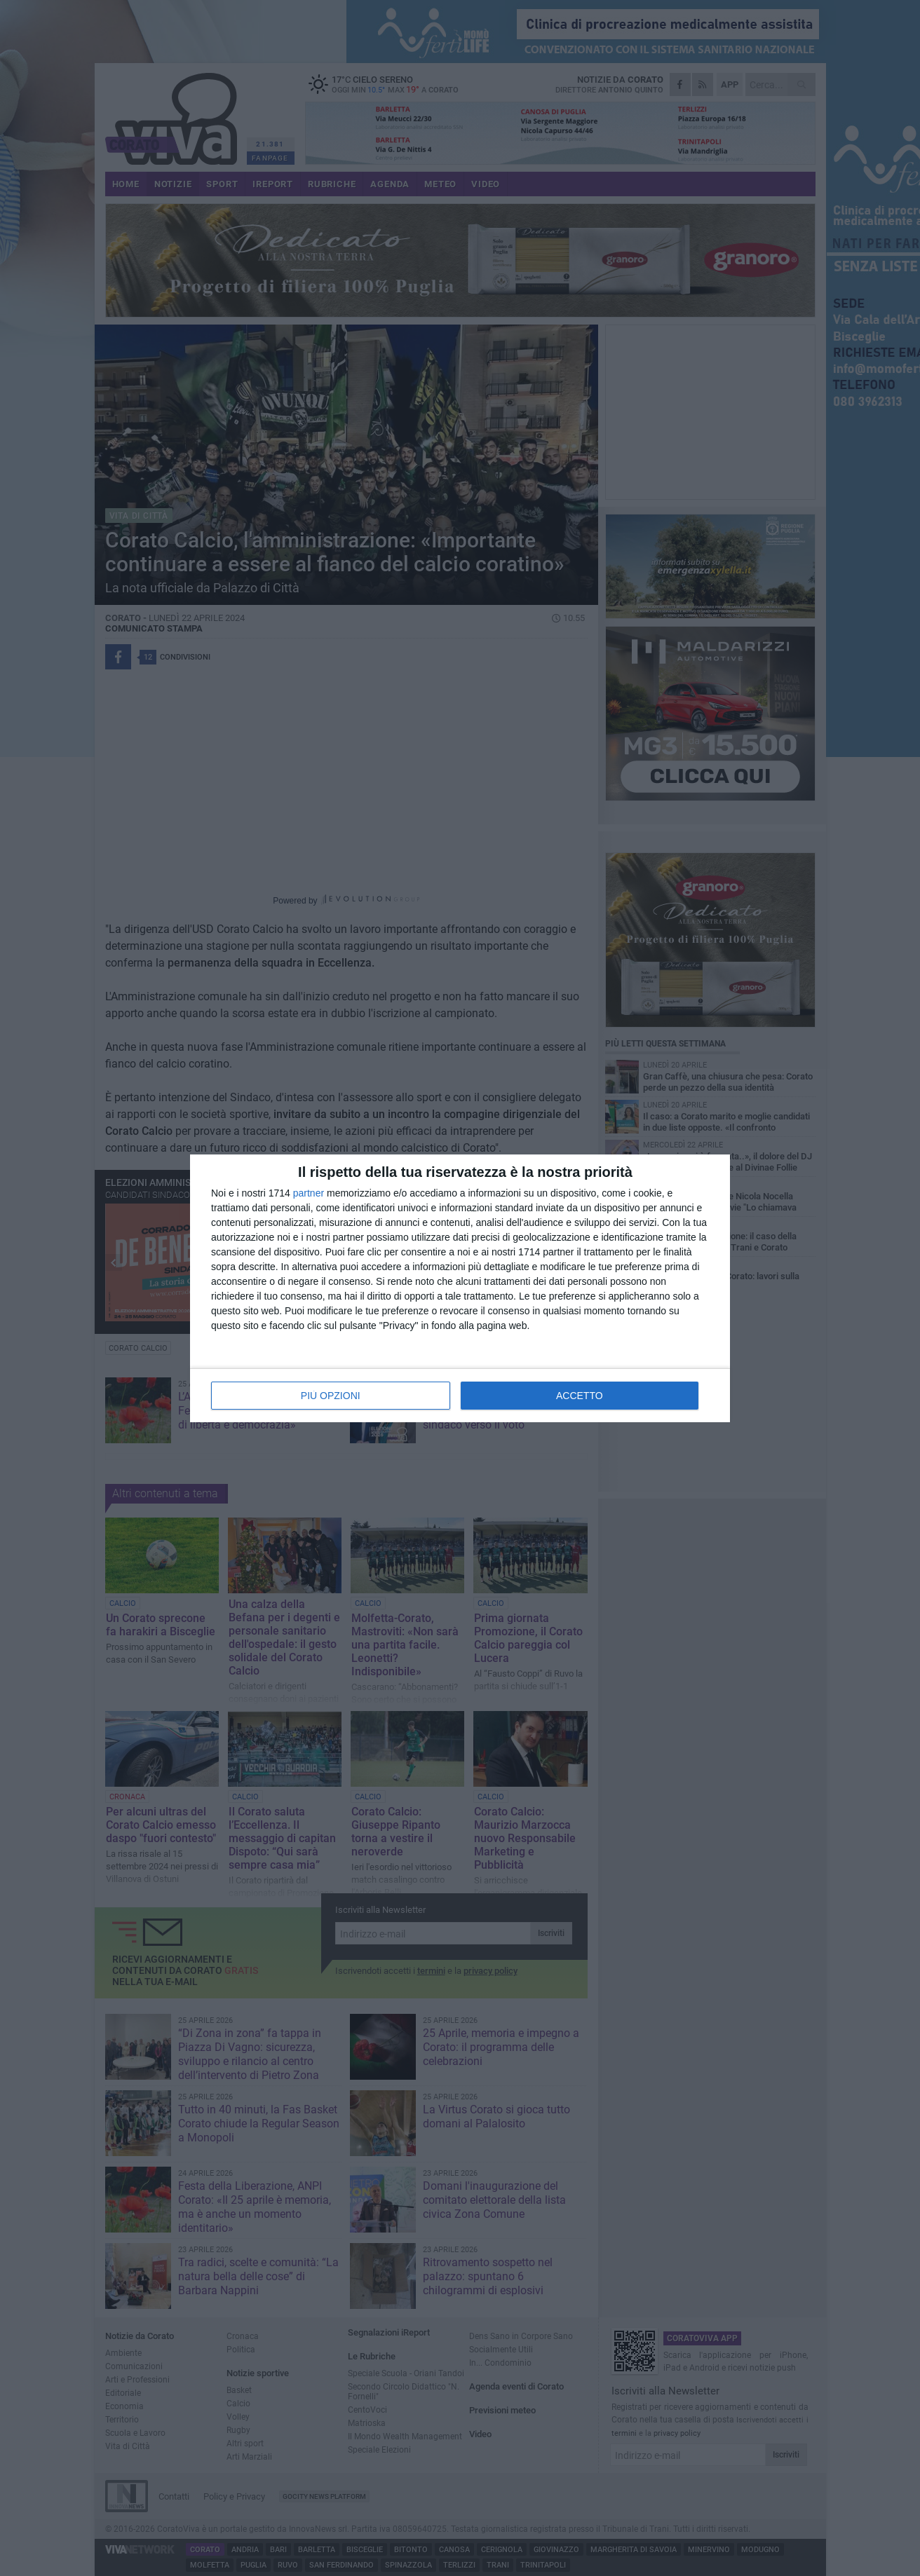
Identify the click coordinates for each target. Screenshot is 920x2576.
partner (308, 1193)
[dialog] (460, 1288)
